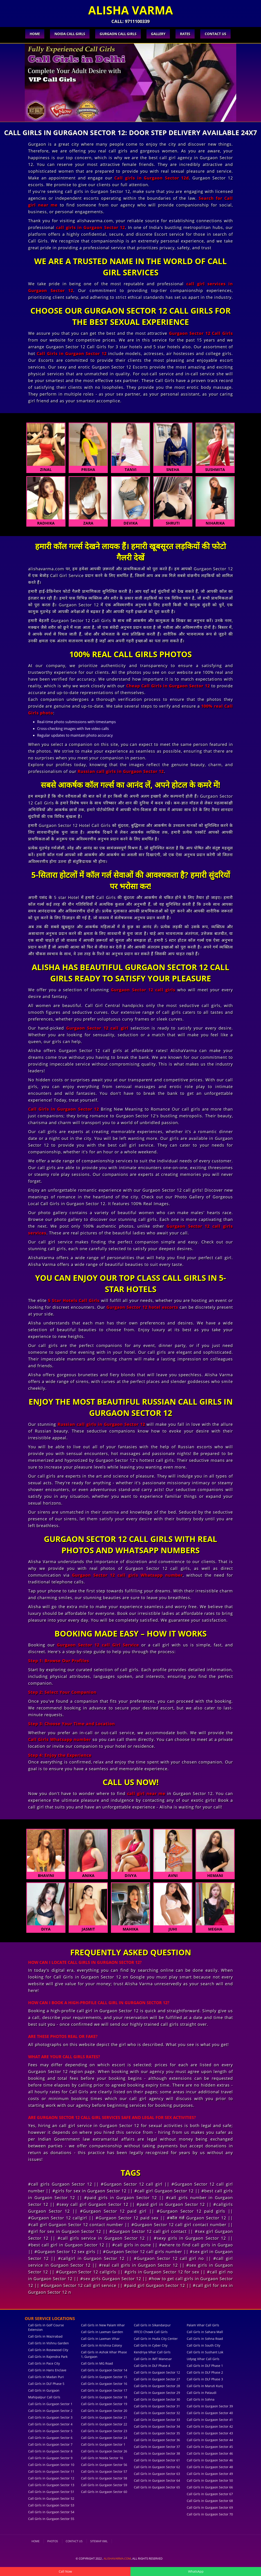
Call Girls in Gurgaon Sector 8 (50, 2451)
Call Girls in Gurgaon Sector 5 (50, 2431)
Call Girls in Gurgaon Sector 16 (104, 2383)
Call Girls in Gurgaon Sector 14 (104, 2370)
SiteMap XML (99, 2541)
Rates (185, 34)
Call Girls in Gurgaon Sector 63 (157, 2474)
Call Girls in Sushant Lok (205, 2352)
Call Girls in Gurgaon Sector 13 (51, 2485)
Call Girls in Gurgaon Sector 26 (104, 2451)
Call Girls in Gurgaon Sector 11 (51, 2471)
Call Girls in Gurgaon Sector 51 (51, 2492)
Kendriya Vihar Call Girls (152, 2352)
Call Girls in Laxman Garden (102, 2332)
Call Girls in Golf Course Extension (46, 2327)
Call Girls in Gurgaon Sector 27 (157, 2379)
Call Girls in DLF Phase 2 (205, 2372)
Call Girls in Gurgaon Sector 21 (104, 2417)
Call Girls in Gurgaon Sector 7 (50, 2444)
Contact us (74, 2541)
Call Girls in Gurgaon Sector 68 (210, 2501)
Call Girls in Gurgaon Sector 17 (104, 2390)
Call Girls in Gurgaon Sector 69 (210, 2507)
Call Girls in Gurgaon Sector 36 (157, 2440)
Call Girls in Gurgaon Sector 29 (157, 2392)
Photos (52, 2541)
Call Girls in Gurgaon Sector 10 (51, 2465)
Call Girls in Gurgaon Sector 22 (104, 2424)
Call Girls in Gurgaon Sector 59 (104, 2485)
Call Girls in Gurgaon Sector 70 (210, 2514)
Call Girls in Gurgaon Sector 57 (104, 2471)
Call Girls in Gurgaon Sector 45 (210, 2447)
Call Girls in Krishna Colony (101, 2345)
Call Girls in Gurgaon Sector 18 (104, 2397)
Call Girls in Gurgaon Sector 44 (210, 2440)
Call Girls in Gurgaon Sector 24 (104, 2438)
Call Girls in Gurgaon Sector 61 (157, 2460)
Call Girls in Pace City (44, 2363)
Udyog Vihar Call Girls (203, 2359)
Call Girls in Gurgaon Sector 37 (157, 2447)
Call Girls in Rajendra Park (48, 2356)
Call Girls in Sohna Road (205, 2338)
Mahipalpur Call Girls (44, 2397)
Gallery (158, 34)
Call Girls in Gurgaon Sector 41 (210, 2420)
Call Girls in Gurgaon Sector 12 (51, 2478)
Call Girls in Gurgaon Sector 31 (157, 2406)
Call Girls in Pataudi (201, 2392)
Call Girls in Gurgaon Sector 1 (50, 2404)
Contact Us (215, 34)
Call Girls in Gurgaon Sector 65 (157, 2487)
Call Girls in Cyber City (150, 2345)
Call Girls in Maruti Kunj (205, 2386)
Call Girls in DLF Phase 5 (46, 2383)
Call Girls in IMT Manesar (153, 2359)
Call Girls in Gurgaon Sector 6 (50, 2438)
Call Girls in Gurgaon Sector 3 (50, 2417)
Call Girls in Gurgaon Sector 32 (157, 2413)
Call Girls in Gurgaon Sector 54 (51, 2512)
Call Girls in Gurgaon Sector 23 (104, 2431)
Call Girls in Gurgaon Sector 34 (157, 2426)
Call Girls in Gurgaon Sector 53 (51, 2505)
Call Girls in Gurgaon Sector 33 (157, 2420)
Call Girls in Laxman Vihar (100, 2338)
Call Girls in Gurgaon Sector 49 (210, 2474)
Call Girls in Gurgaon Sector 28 (157, 2386)
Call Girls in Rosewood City (48, 2350)
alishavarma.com (117, 2558)
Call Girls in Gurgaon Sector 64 (157, 2480)
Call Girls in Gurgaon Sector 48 (210, 2467)
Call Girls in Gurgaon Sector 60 (104, 2492)
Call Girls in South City (203, 2345)
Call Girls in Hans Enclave (47, 2370)
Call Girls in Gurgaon (43, 2390)
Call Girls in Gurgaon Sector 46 (210, 2453)
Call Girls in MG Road (97, 2363)
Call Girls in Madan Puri (46, 2377)
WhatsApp (196, 2571)
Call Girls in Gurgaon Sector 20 (104, 2410)
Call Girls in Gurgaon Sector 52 (51, 2498)
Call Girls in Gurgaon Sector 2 (50, 2410)
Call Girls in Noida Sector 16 (102, 2458)
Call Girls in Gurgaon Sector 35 (157, 2433)
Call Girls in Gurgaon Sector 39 (210, 2406)
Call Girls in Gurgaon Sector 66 (210, 2487)
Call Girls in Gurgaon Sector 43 (210, 2433)
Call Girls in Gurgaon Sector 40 (210, 2413)
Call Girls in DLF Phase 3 (205, 2379)
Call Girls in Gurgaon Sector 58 (104, 2478)
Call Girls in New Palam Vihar (103, 2325)
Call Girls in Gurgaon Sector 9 (50, 2458)
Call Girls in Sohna (200, 2399)
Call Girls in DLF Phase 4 (152, 2365)
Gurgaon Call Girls (118, 34)
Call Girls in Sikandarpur (152, 2325)
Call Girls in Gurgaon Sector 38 (157, 2453)
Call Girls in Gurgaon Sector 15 (104, 2377)
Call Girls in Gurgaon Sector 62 (157, 2467)
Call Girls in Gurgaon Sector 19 (104, 2404)
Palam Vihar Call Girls (203, 2325)
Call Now (65, 2571)
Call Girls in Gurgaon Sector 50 (210, 2480)
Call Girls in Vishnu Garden (48, 2343)
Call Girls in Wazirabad (45, 2336)
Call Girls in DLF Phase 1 (205, 2365)
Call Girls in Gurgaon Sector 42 (210, 2426)
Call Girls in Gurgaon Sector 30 (157, 2399)
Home (35, 34)
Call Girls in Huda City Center (156, 2338)
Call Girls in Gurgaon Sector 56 (104, 2465)
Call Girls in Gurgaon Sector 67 (210, 2494)
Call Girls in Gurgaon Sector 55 (51, 2519)
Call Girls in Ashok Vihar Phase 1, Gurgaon (104, 2354)
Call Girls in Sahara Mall (205, 2332)
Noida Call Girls (69, 34)
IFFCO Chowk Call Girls (151, 2332)
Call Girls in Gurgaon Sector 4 (50, 2424)
